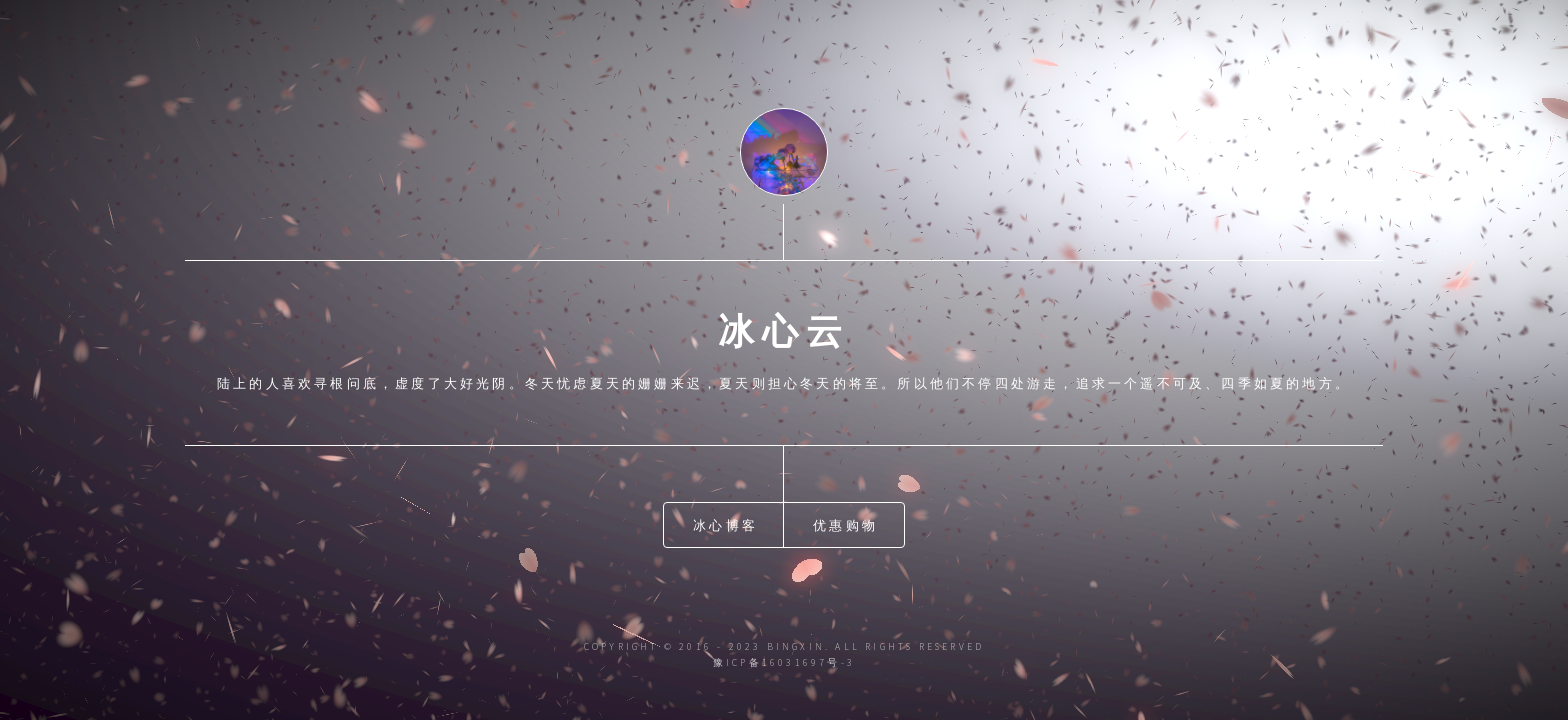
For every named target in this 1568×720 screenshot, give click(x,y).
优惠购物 (845, 525)
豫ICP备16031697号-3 (784, 663)
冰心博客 (725, 525)
